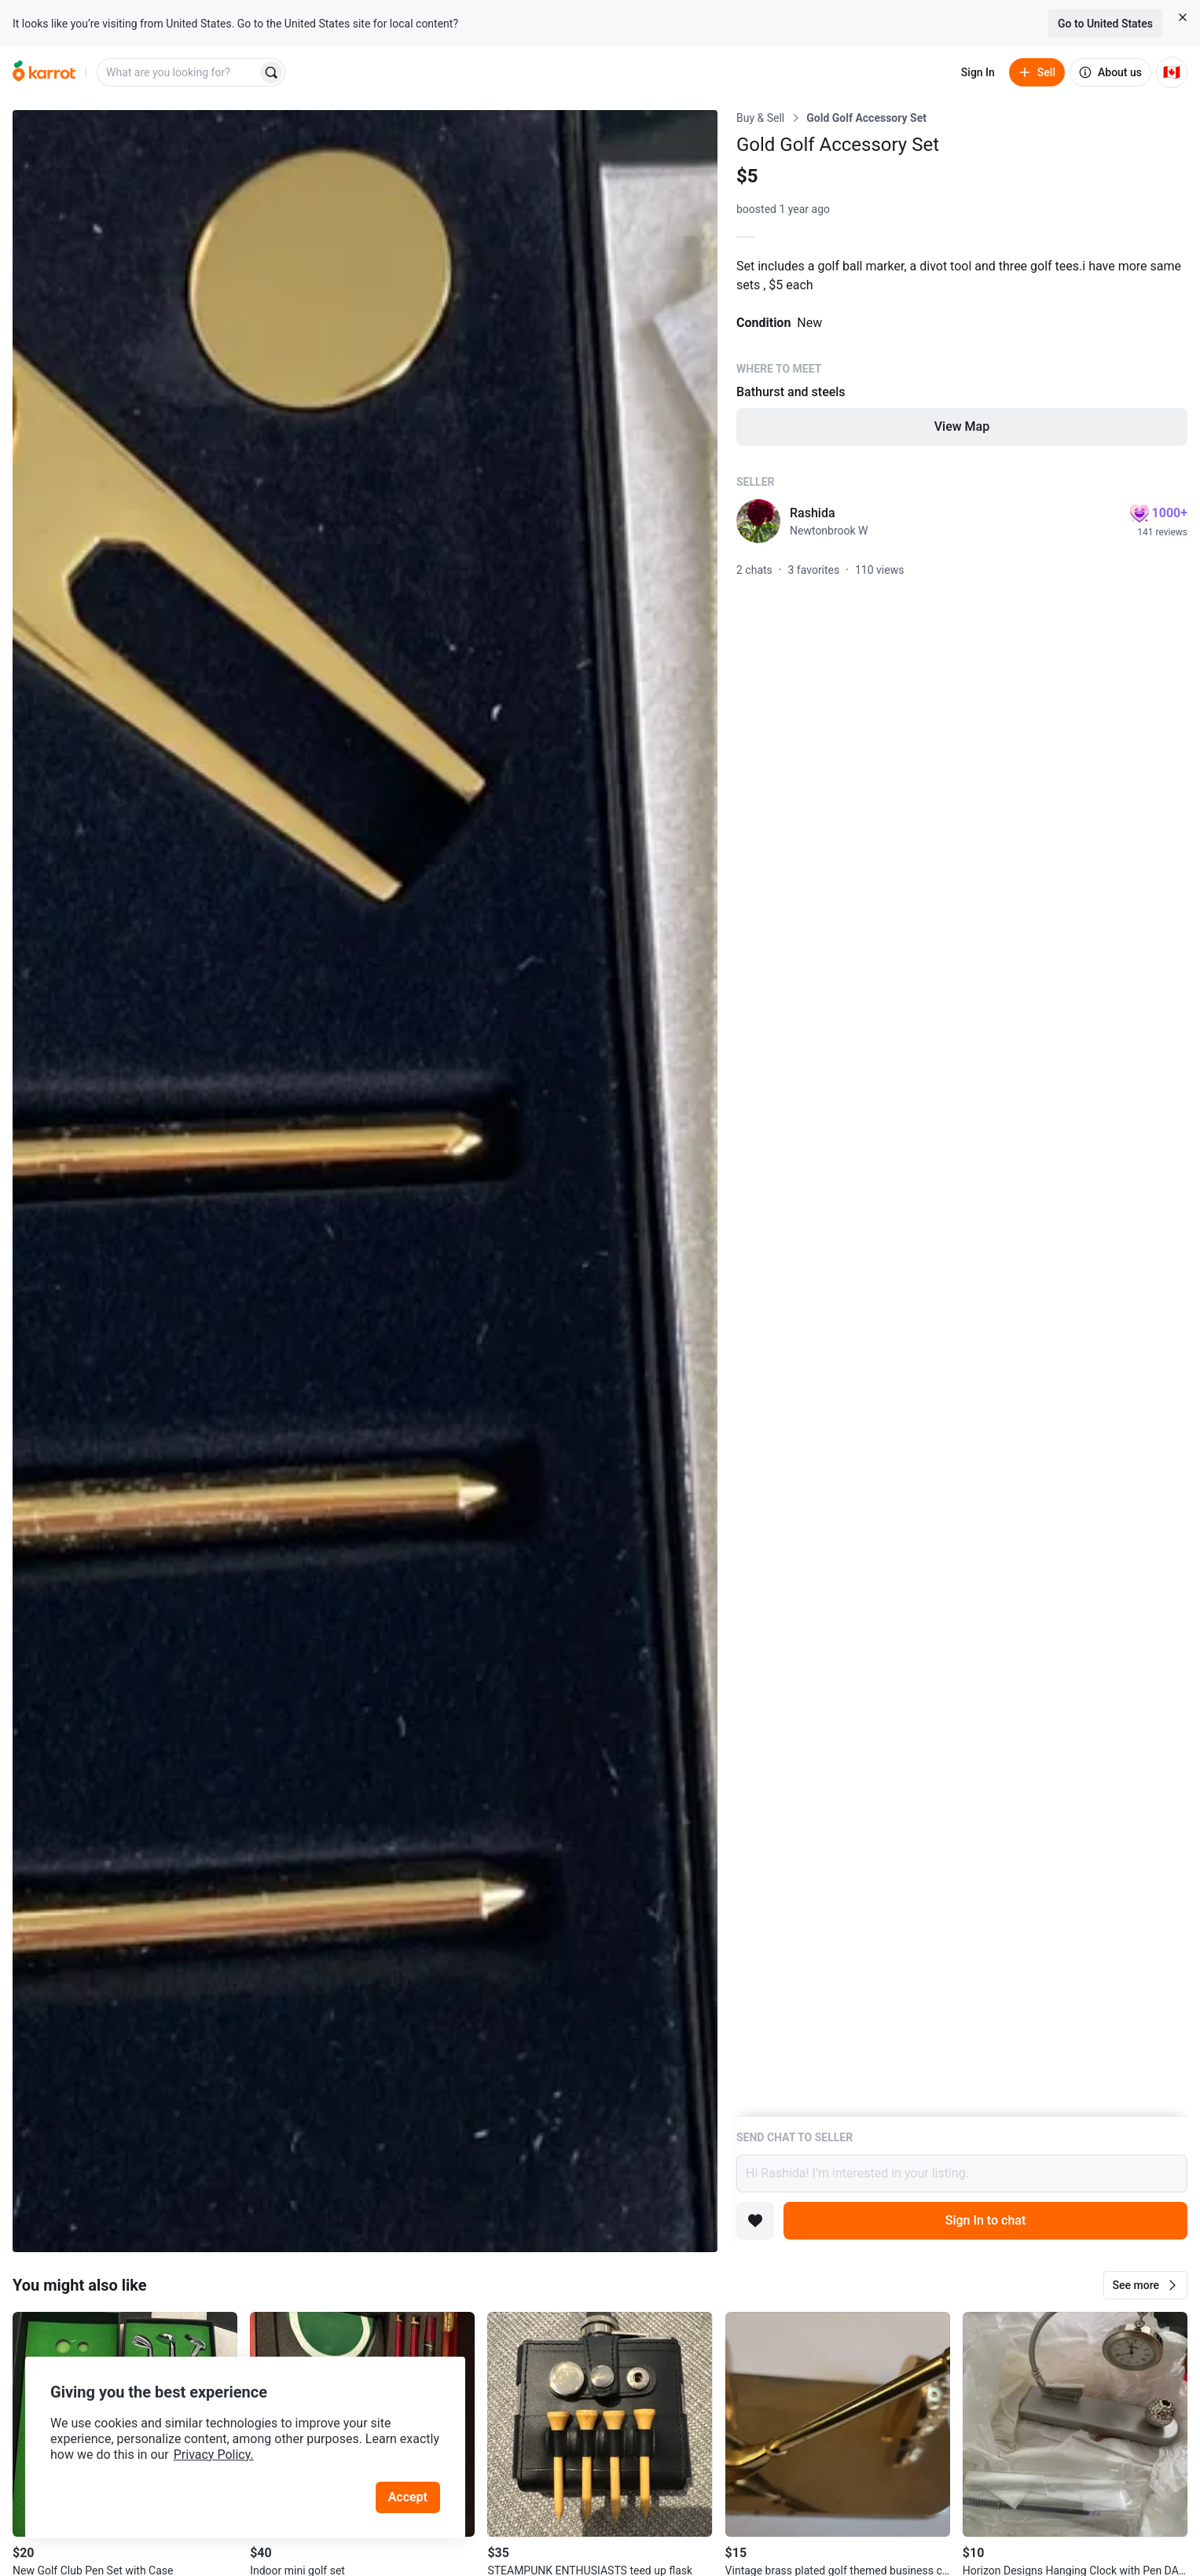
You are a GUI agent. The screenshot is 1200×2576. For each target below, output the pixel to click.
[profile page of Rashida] (758, 521)
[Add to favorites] (755, 2221)
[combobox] (178, 72)
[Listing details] (961, 1113)
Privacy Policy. (214, 2454)
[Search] (271, 72)
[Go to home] (44, 72)
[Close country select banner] (1183, 17)
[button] (1145, 2285)
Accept (408, 2497)
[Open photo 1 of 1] (365, 1181)
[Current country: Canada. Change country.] (1171, 72)
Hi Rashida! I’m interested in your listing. (961, 2173)
